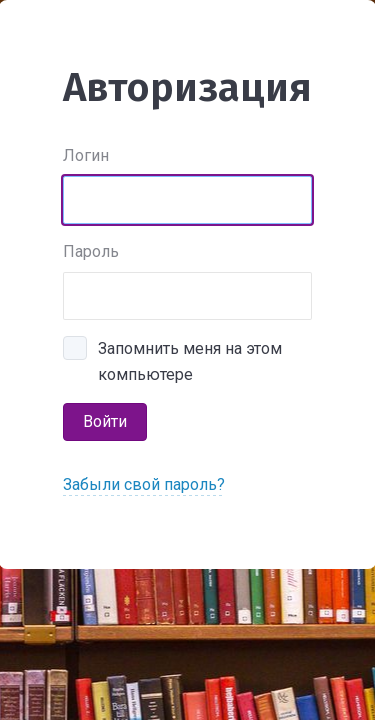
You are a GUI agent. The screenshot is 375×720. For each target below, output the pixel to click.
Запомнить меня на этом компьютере (190, 350)
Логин (86, 155)
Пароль (91, 251)
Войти (105, 421)
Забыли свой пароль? (144, 484)
